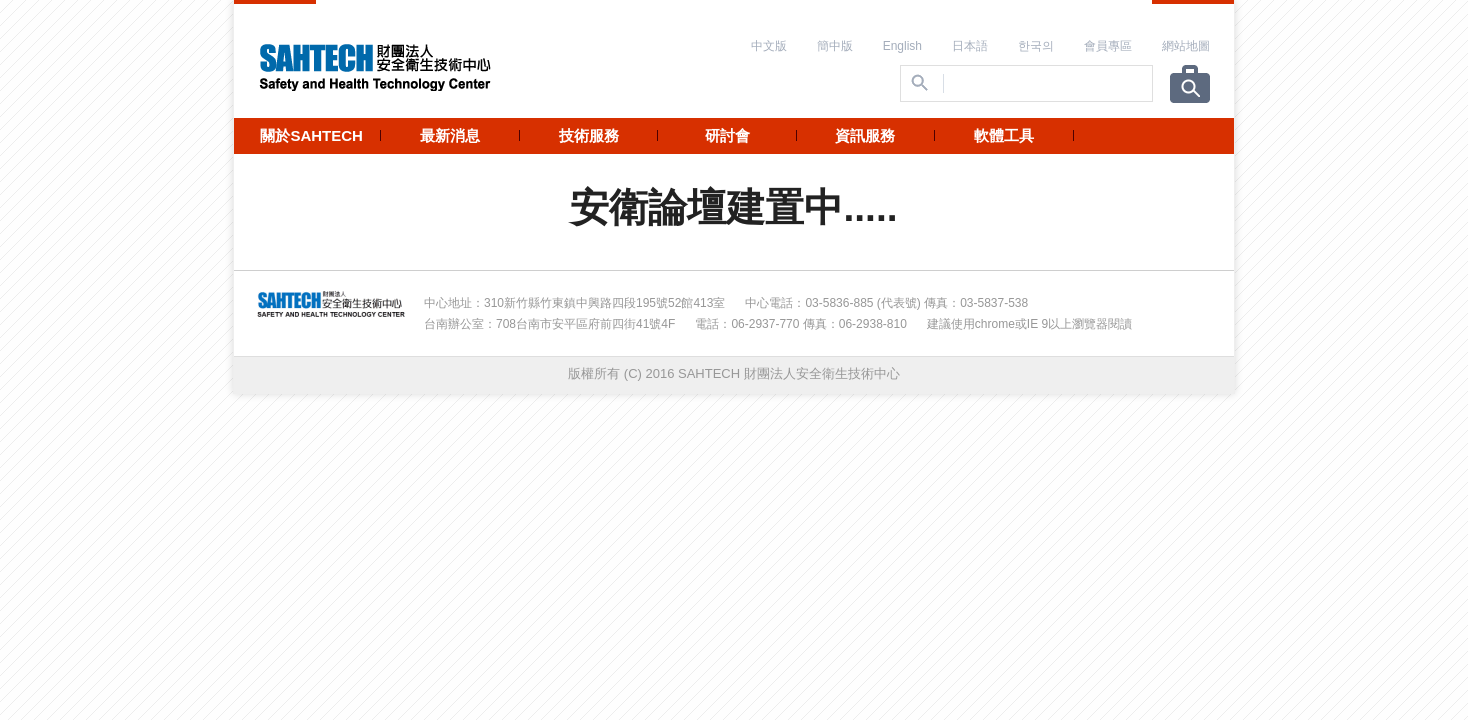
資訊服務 (865, 135)
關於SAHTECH (311, 135)
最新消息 (450, 135)
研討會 (727, 135)
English (902, 46)
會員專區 (1108, 46)
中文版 (769, 46)
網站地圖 (1186, 46)
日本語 (970, 46)
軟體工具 (1004, 135)
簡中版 (835, 46)
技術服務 (589, 135)
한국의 (1036, 46)
